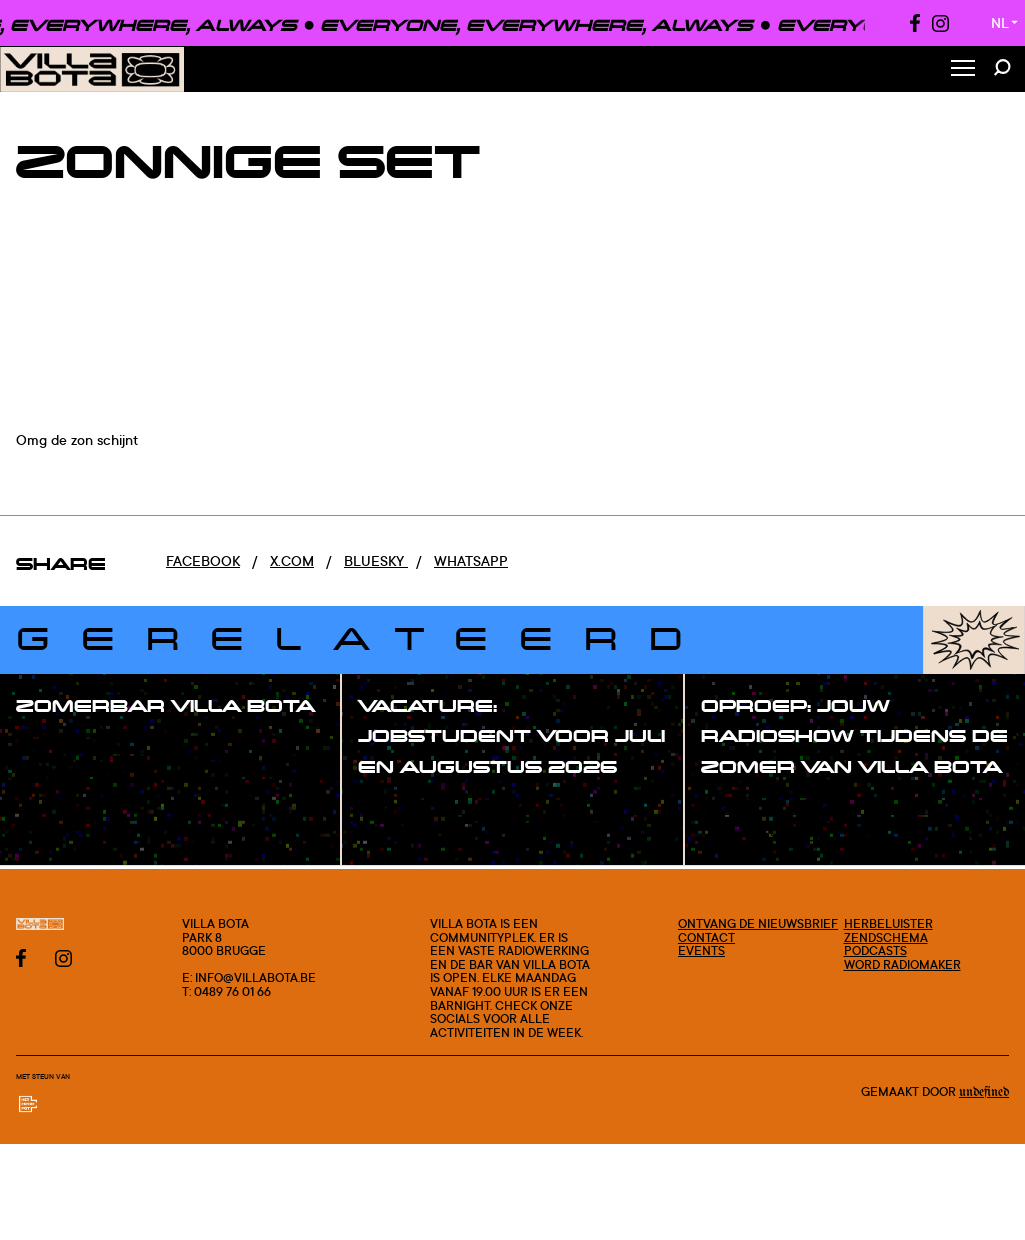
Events (701, 950)
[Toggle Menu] (963, 69)
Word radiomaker (902, 964)
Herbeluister (888, 923)
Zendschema (886, 937)
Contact (706, 937)
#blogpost (73, 772)
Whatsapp (471, 560)
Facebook (203, 560)
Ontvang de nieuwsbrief (758, 923)
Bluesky (376, 560)
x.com (292, 560)
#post (58, 746)
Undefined (984, 1092)
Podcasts (875, 950)
